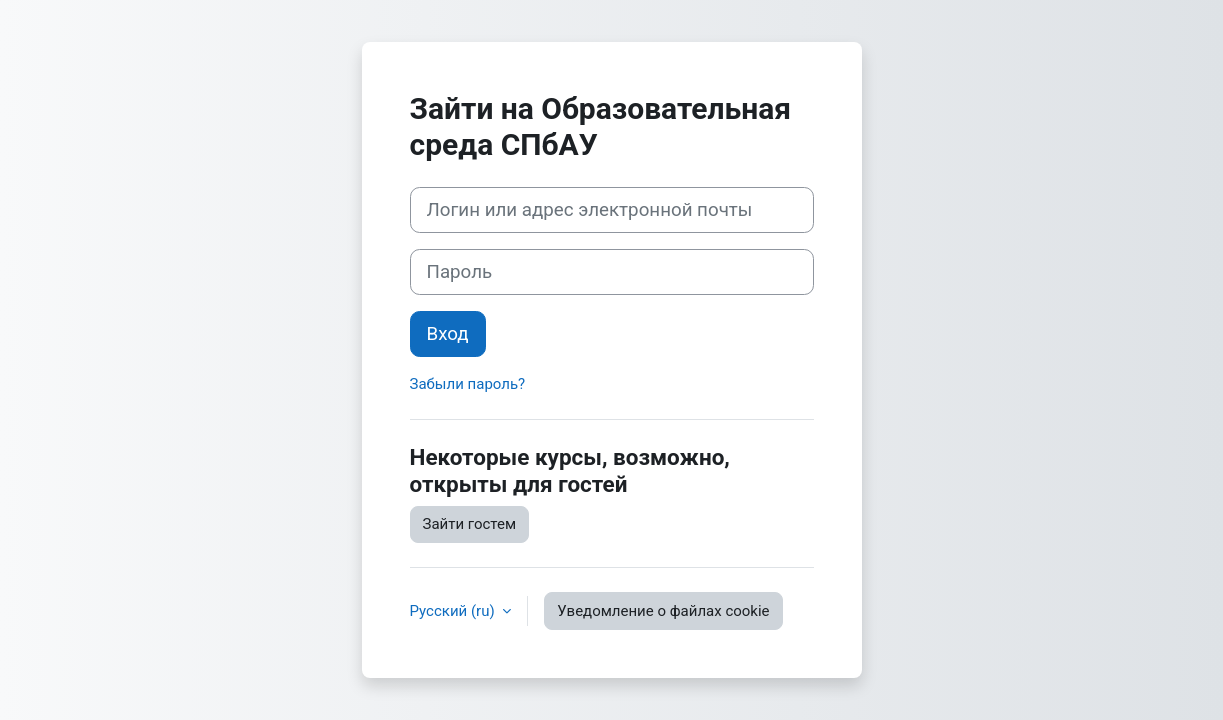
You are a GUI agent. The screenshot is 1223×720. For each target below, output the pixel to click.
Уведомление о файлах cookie (663, 611)
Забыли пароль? (468, 384)
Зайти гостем (470, 524)
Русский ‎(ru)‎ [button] (454, 611)
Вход (448, 334)
